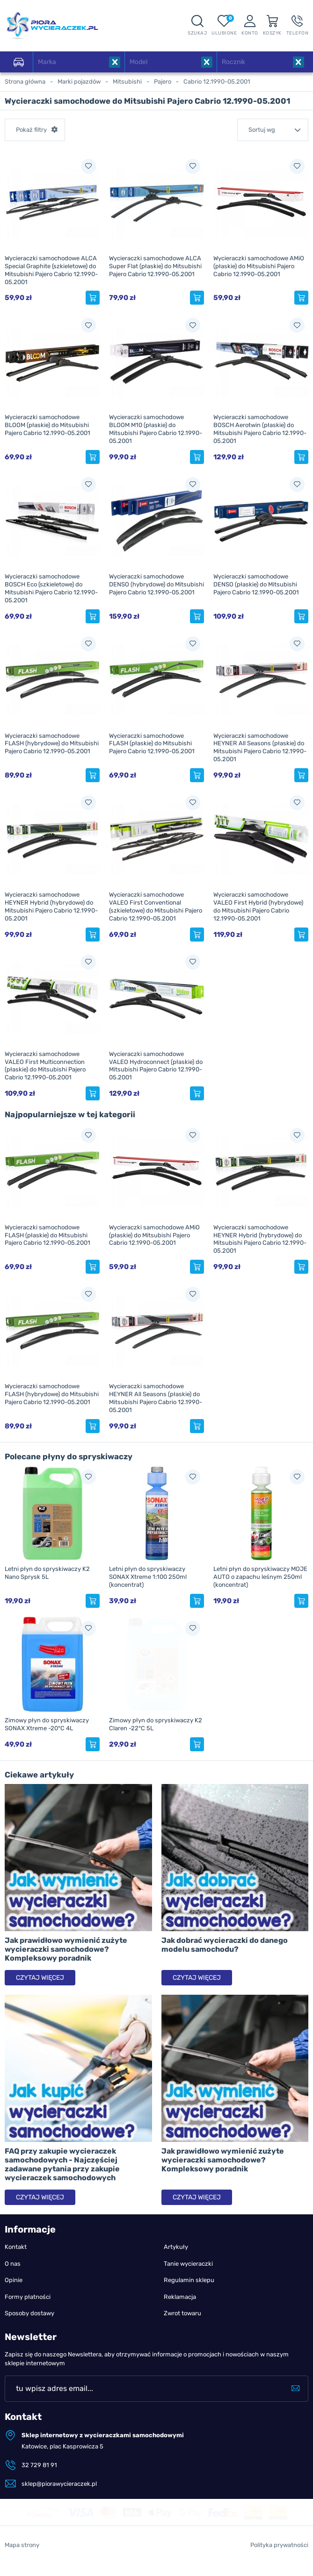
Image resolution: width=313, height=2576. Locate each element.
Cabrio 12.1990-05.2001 (216, 81)
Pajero (162, 81)
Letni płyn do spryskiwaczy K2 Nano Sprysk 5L (47, 1572)
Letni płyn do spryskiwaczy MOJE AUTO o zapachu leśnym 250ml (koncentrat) (260, 1576)
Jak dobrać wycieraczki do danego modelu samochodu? (224, 1945)
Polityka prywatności (279, 2565)
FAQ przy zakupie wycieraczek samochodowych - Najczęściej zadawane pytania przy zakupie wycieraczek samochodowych (62, 2165)
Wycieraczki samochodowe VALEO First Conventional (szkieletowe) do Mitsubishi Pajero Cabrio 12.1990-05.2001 (155, 906)
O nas (13, 2263)
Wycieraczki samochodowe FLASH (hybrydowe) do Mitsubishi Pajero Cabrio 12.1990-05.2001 (52, 743)
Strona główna (25, 81)
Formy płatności (28, 2296)
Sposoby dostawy (29, 2313)
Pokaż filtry (31, 129)
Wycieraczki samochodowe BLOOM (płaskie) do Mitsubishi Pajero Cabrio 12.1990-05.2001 (47, 425)
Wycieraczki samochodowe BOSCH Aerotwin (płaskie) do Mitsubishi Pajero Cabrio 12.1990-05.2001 (259, 429)
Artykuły (176, 2246)
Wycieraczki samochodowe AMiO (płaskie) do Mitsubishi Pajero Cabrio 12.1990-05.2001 (258, 266)
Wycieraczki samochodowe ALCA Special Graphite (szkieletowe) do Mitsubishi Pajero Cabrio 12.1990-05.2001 (51, 270)
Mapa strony (22, 2565)
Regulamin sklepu (189, 2279)
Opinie (13, 2279)
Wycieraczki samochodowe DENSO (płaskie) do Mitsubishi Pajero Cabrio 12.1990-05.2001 (256, 584)
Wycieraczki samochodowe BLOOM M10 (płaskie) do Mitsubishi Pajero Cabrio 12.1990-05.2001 (155, 429)
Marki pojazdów (79, 81)
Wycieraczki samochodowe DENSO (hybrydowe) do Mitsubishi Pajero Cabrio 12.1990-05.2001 (156, 584)
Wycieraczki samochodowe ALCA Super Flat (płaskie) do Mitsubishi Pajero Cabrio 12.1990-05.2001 (155, 266)
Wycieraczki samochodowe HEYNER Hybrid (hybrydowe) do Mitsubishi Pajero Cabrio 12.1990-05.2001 (51, 906)
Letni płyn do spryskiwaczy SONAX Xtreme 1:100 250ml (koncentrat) (148, 1576)
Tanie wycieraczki (188, 2263)
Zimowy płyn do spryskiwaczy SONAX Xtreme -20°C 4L (47, 1724)
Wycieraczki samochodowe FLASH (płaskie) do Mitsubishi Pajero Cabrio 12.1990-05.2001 (152, 743)
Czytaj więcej (40, 1978)
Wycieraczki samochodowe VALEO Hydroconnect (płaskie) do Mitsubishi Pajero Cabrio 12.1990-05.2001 (156, 1065)
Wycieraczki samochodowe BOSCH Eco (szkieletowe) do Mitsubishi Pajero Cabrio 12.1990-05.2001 (51, 588)
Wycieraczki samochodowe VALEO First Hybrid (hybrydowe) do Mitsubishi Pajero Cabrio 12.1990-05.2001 (258, 906)
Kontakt (16, 2246)
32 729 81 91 (39, 2465)
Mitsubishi (127, 81)
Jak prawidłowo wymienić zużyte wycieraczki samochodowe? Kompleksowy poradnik (66, 1949)
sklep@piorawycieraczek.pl (59, 2483)
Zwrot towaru (182, 2313)
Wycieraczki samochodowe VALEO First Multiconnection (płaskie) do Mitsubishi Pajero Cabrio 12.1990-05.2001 (45, 1065)
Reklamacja (180, 2296)
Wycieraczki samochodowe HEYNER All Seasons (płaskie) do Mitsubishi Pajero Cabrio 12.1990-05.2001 (259, 747)
